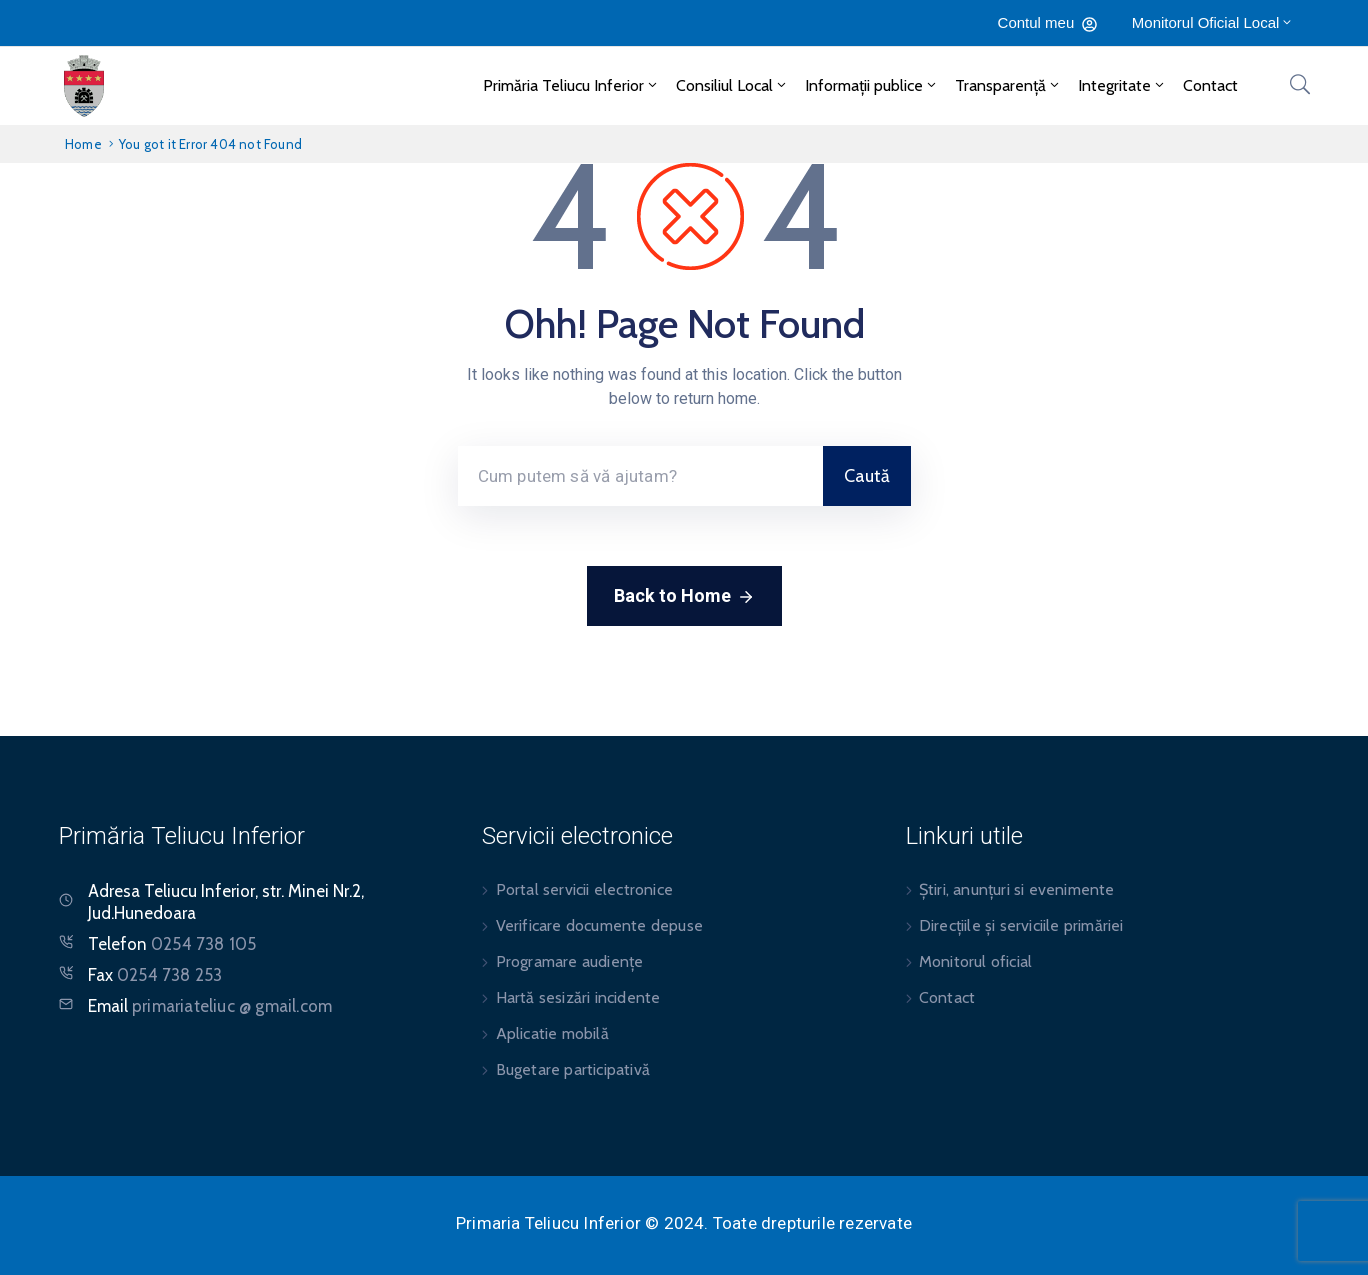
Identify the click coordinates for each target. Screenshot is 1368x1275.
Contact (1210, 85)
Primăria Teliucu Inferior (571, 85)
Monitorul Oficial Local (1213, 22)
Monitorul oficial (975, 961)
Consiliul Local (732, 85)
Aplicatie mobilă (552, 1033)
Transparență (1008, 85)
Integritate (1122, 85)
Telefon (172, 944)
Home (83, 144)
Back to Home (684, 597)
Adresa (114, 891)
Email (210, 1006)
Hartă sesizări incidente (578, 997)
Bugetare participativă (573, 1069)
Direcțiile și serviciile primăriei (1021, 925)
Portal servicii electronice (584, 889)
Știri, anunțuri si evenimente (1017, 889)
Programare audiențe (570, 961)
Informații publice (872, 85)
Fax (155, 975)
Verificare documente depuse (599, 925)
